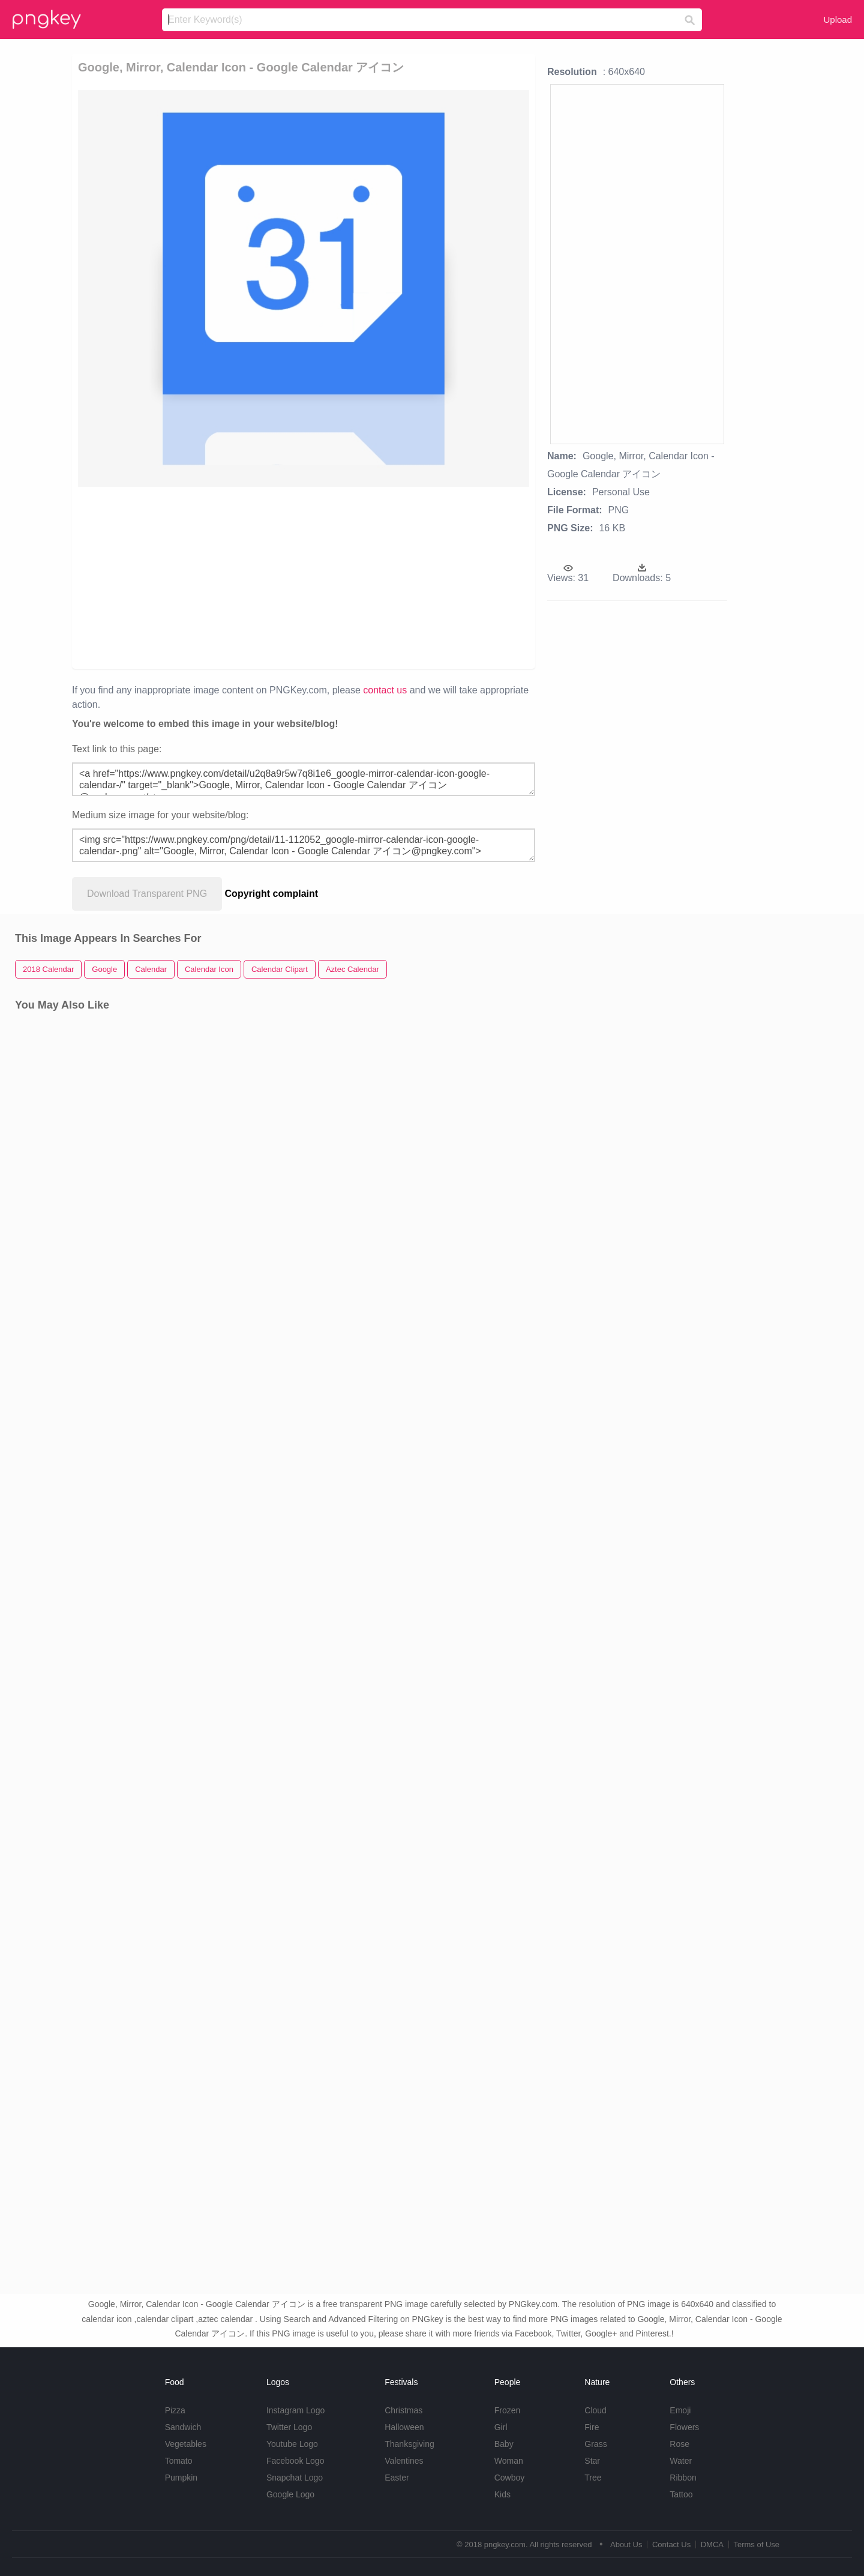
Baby (504, 2444)
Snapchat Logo (294, 2477)
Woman (508, 2461)
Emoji (680, 2410)
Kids (502, 2494)
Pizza (175, 2410)
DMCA (712, 2544)
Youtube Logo (292, 2444)
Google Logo (290, 2494)
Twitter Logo (289, 2427)
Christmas (403, 2410)
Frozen (507, 2410)
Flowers (684, 2427)
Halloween (404, 2427)
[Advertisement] (217, 577)
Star (592, 2461)
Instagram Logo (295, 2410)
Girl (501, 2427)
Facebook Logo (295, 2461)
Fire (591, 2427)
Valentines (404, 2461)
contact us (385, 690)
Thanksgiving (409, 2444)
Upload (837, 19)
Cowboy (509, 2477)
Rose (679, 2444)
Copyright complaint (272, 893)
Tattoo (681, 2494)
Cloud (595, 2410)
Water (681, 2461)
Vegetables (185, 2444)
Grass (595, 2444)
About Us (626, 2544)
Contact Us (671, 2544)
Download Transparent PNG (147, 893)
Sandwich (183, 2427)
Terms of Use (756, 2544)
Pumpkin (181, 2477)
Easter (397, 2477)
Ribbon (683, 2477)
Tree (592, 2477)
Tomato (179, 2461)
